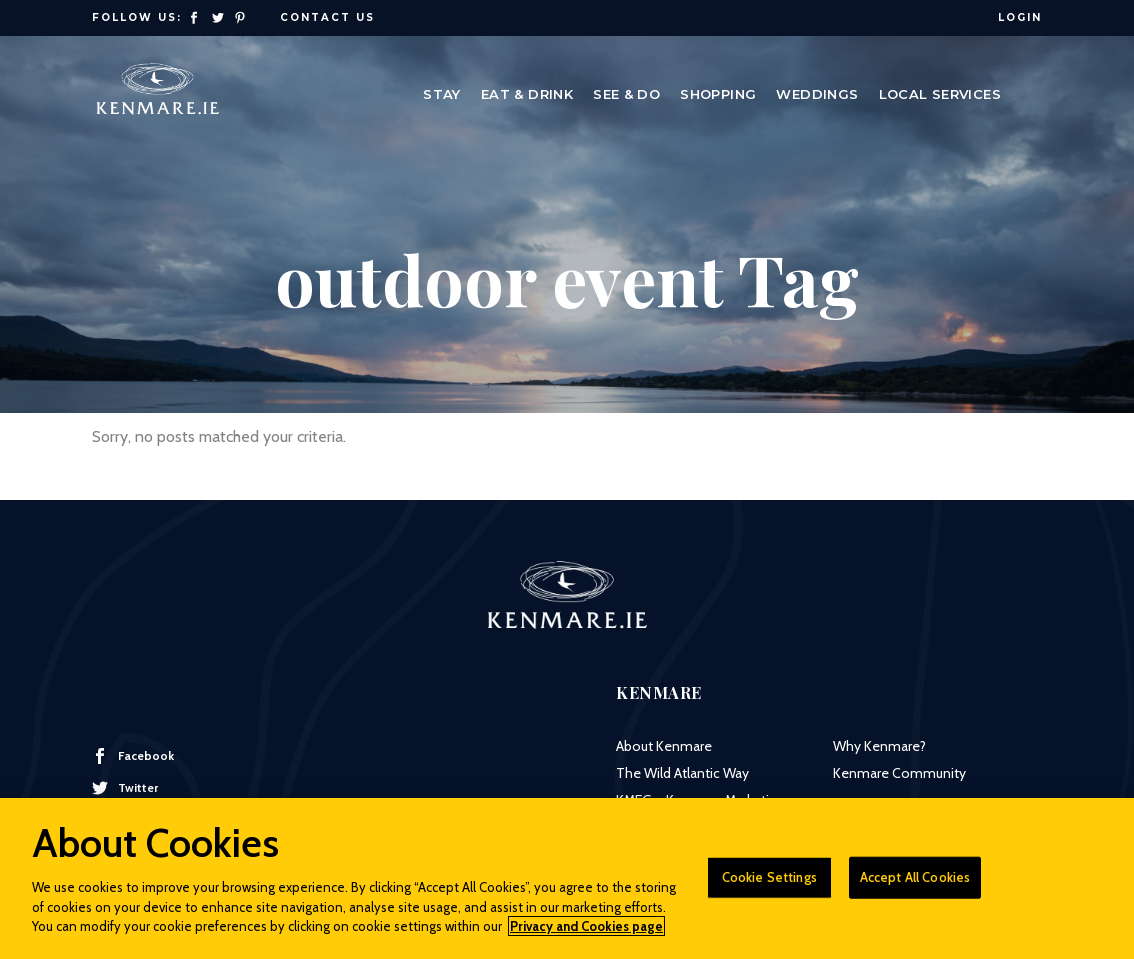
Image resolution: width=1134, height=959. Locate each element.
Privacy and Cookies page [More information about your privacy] (586, 935)
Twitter (125, 788)
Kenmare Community (899, 773)
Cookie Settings (769, 885)
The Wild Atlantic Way (682, 773)
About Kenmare (664, 746)
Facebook (133, 756)
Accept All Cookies (915, 885)
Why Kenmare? (879, 746)
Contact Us (327, 17)
